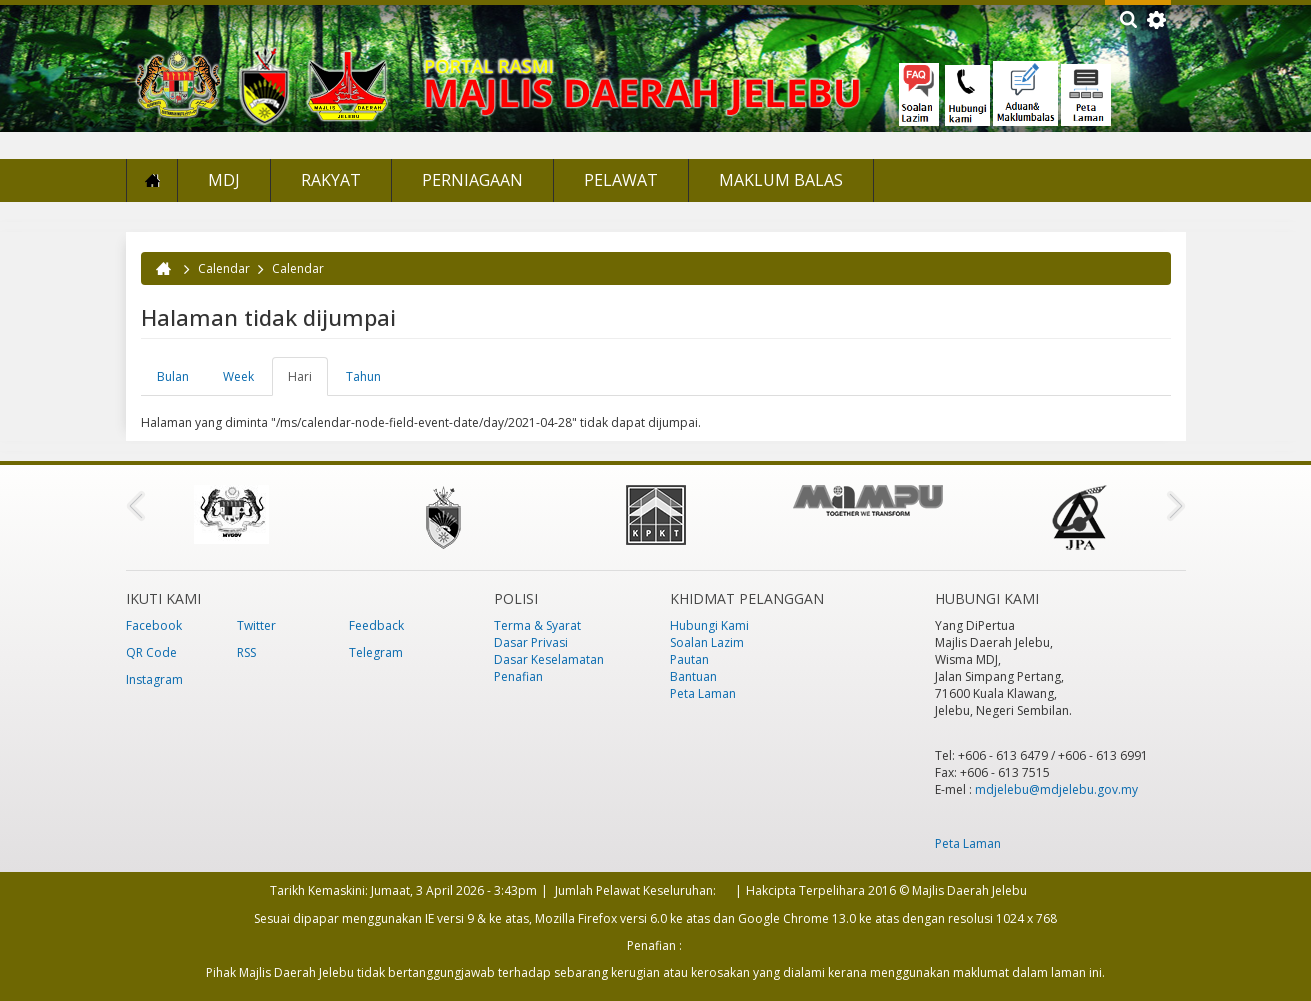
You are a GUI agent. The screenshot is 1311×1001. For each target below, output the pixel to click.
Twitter (256, 625)
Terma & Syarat (537, 625)
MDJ (224, 180)
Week (238, 376)
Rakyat (331, 180)
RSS (246, 652)
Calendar (224, 268)
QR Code (151, 652)
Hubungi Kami (709, 625)
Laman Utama (152, 180)
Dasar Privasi (531, 642)
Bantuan (693, 676)
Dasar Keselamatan (549, 659)
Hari (308, 382)
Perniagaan (472, 180)
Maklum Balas (781, 180)
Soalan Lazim (707, 642)
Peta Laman (703, 693)
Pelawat (621, 180)
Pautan (689, 659)
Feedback (376, 625)
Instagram (154, 679)
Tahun (363, 376)
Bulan (173, 376)
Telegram (376, 652)
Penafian (518, 676)
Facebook (154, 625)
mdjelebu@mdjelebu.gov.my (1056, 789)
